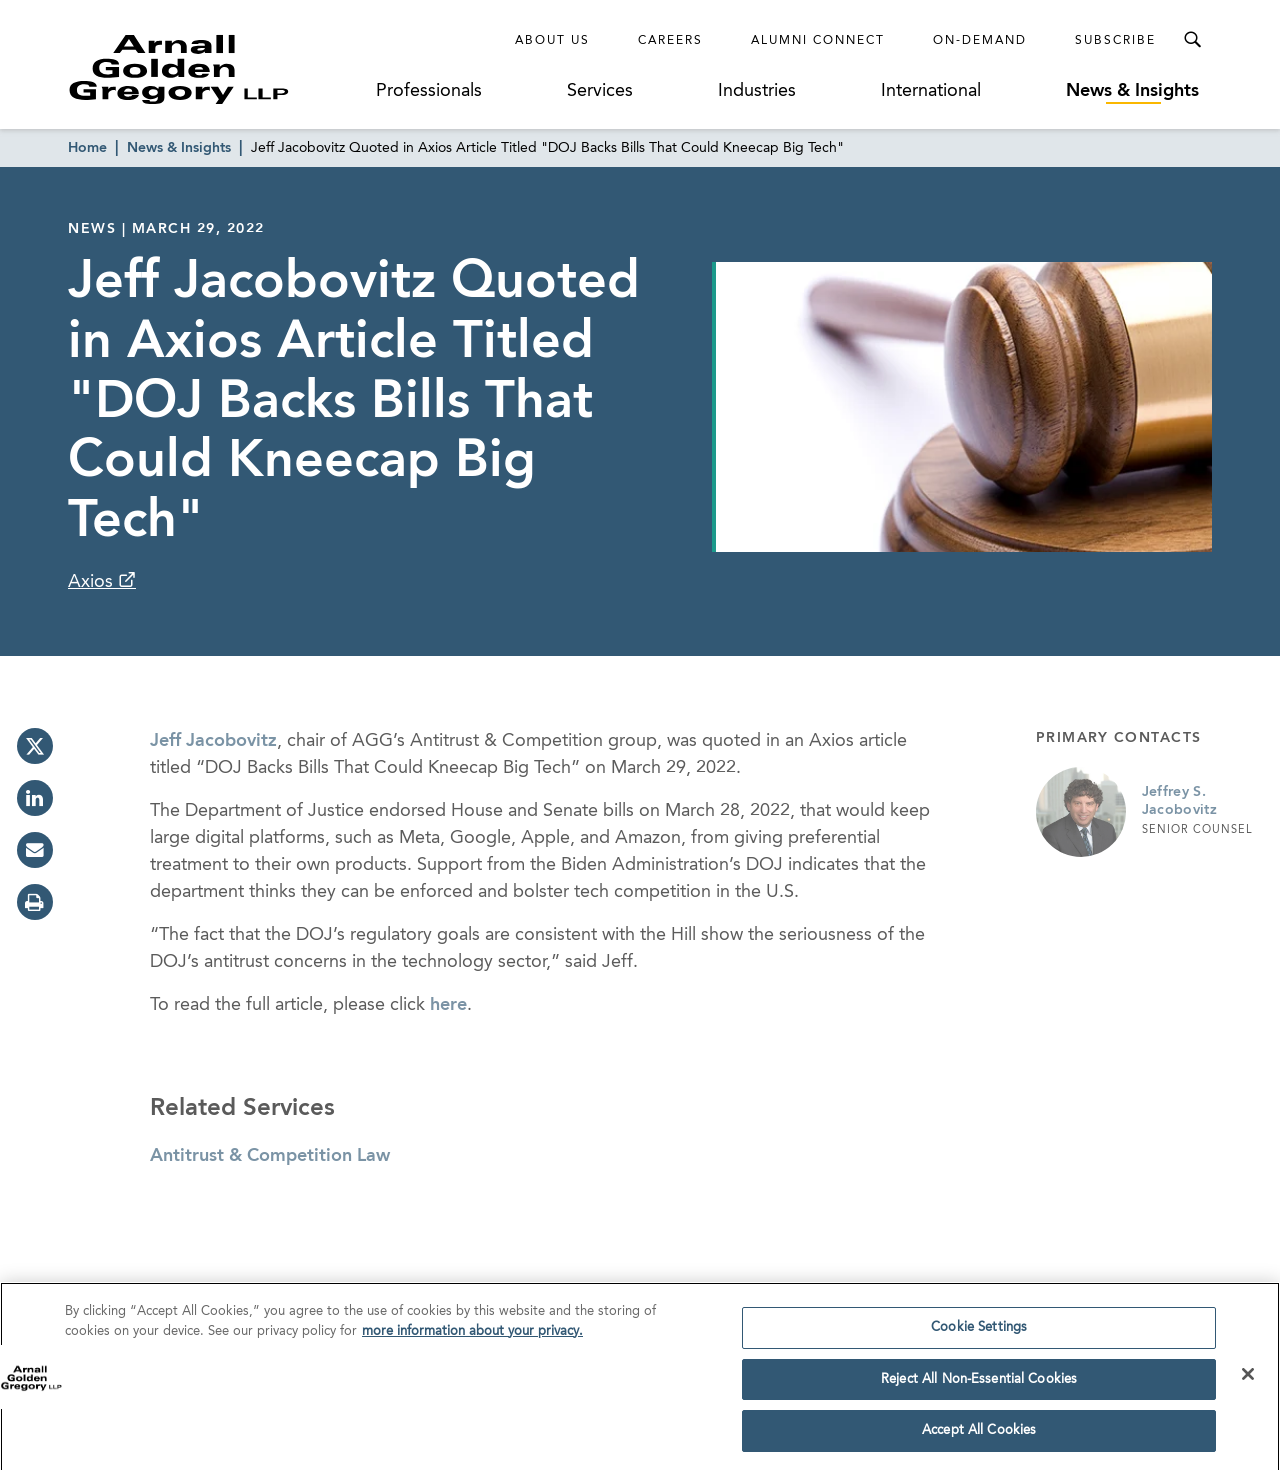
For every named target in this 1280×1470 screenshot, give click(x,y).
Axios (93, 582)
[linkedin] (35, 798)
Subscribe (1115, 41)
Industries (757, 91)
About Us (552, 41)
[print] (35, 902)
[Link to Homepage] (216, 69)
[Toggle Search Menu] (1192, 40)
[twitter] (35, 746)
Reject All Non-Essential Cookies (979, 1385)
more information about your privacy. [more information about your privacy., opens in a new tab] (472, 1337)
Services (600, 91)
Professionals (429, 91)
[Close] (1248, 1380)
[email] (35, 850)
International (931, 91)
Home (87, 148)
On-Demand (980, 41)
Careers (670, 41)
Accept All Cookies (979, 1437)
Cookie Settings (979, 1333)
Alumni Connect (818, 41)
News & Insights (1132, 91)
